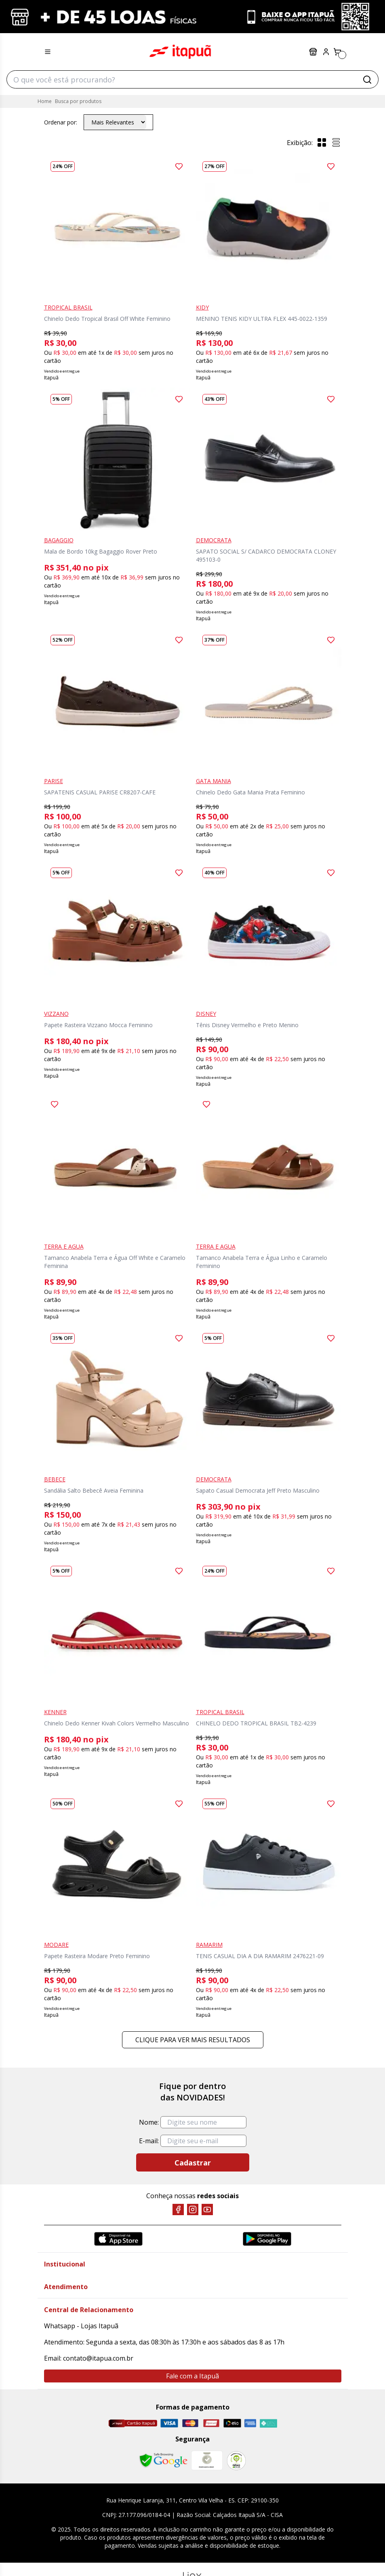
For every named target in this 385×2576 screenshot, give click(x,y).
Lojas (313, 52)
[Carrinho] (337, 52)
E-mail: (149, 2140)
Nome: (149, 2122)
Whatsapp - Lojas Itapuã (81, 2325)
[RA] (236, 2461)
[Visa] (169, 2423)
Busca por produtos (78, 101)
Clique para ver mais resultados (192, 2039)
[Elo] (232, 2423)
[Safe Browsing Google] (163, 2460)
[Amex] (250, 2423)
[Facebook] (178, 2209)
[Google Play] (267, 2239)
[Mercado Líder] (207, 2460)
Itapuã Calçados (180, 51)
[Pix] (268, 2423)
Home (45, 101)
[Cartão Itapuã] (132, 2423)
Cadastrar (193, 2162)
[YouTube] (207, 2209)
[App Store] (118, 2239)
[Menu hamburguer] (47, 51)
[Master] (190, 2423)
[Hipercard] (211, 2423)
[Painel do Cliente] (326, 52)
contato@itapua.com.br (98, 2358)
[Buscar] (367, 79)
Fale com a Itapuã (192, 2376)
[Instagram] (192, 2209)
